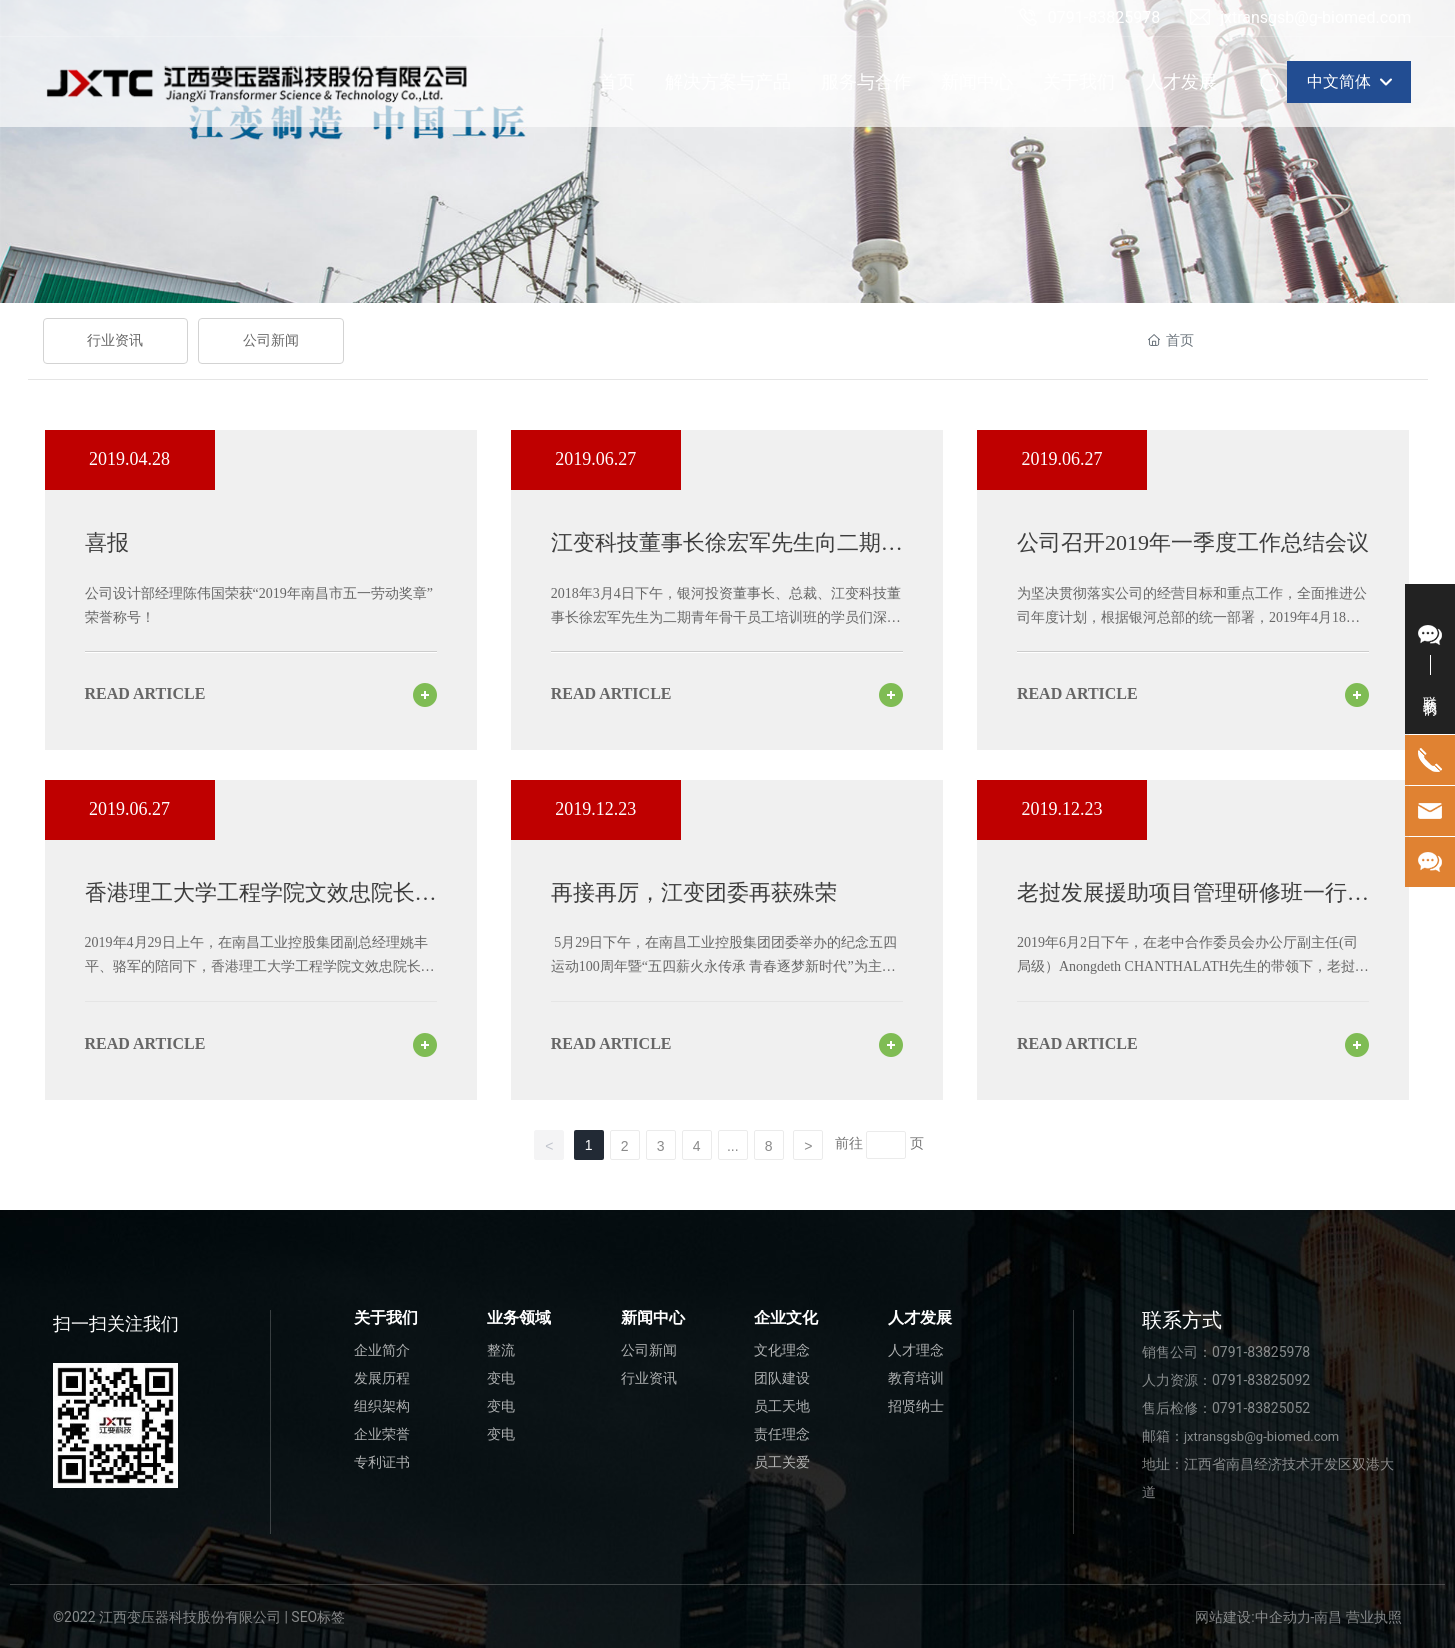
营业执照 (1374, 1617)
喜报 (107, 542)
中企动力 (1283, 1617)
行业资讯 (115, 340)
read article (145, 693)
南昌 (1328, 1617)
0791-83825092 (1261, 1380)
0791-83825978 (1089, 17)
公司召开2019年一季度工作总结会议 (1193, 542)
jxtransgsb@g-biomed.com (1300, 17)
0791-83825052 (1261, 1408)
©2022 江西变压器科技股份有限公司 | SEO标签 (199, 1617)
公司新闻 (271, 340)
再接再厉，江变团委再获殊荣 (694, 892)
